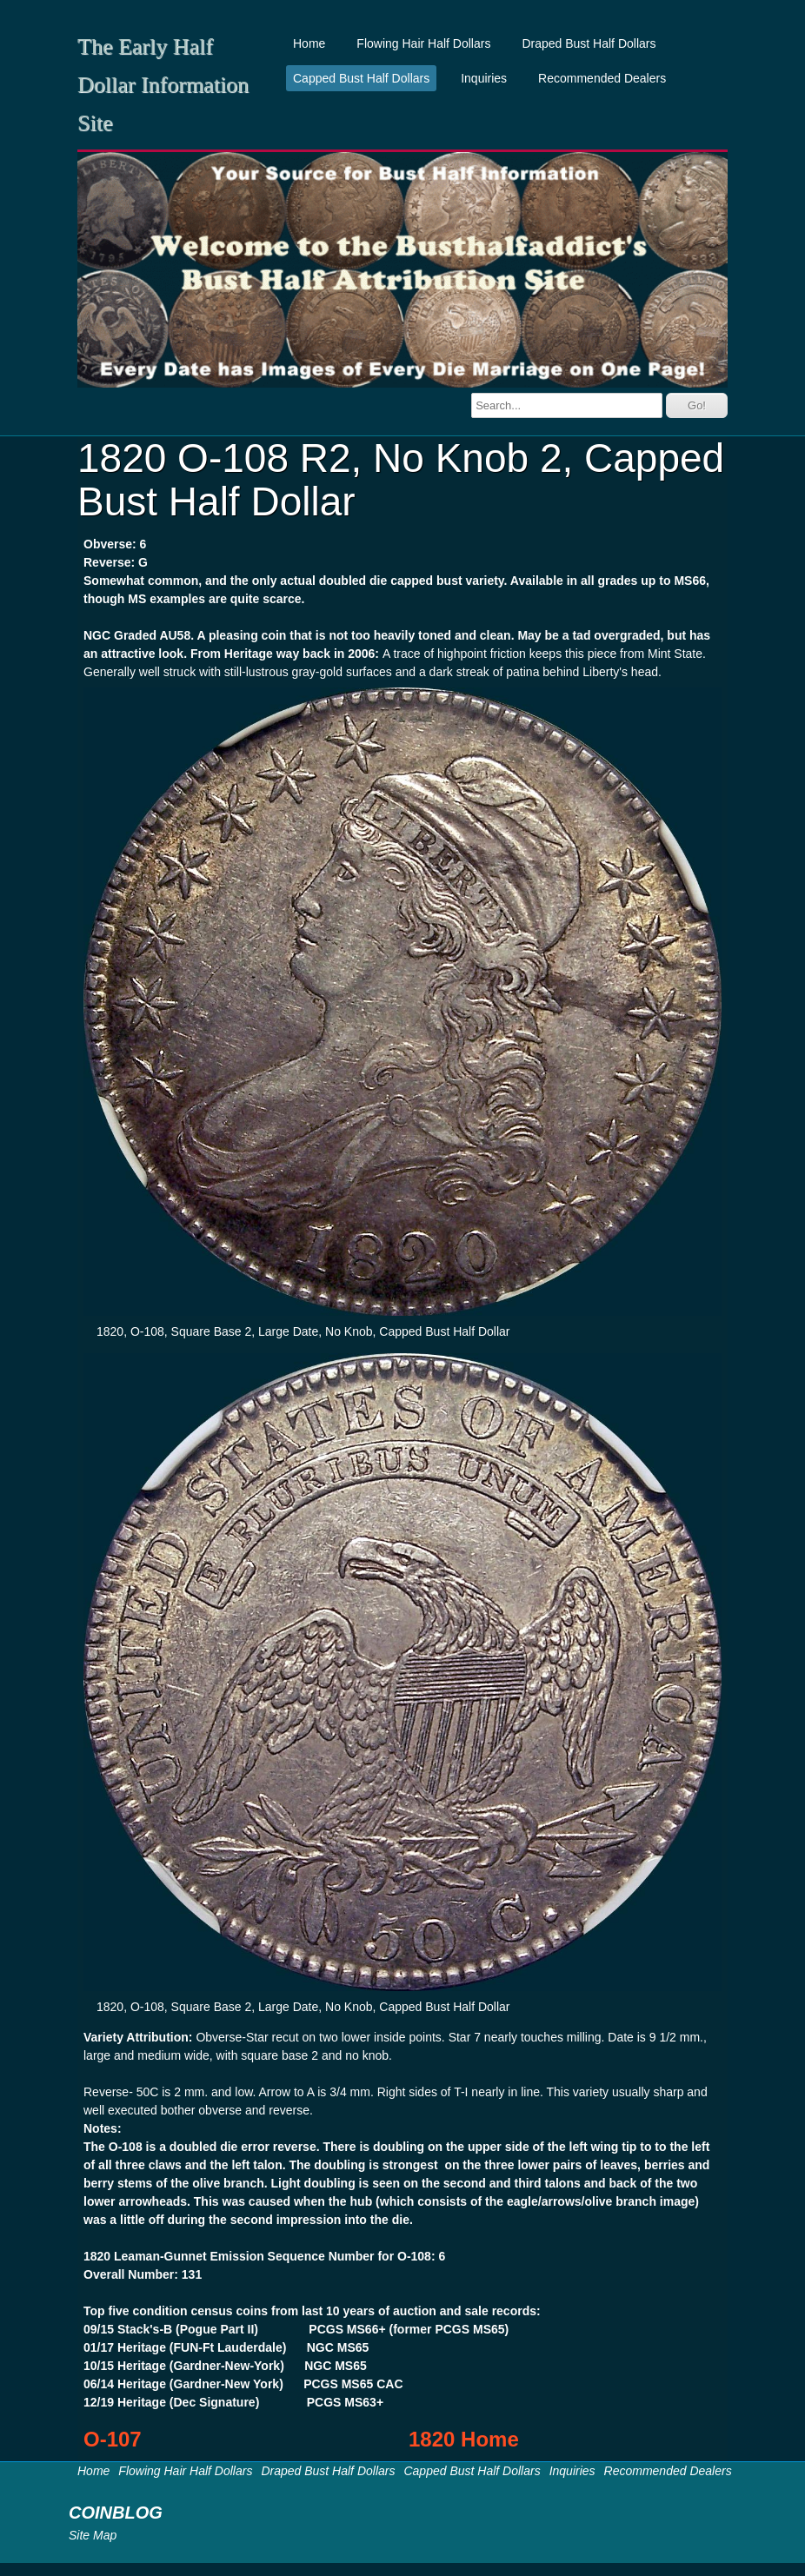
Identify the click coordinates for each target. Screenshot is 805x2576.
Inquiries (484, 78)
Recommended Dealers (602, 78)
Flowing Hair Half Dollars (423, 43)
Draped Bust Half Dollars (588, 43)
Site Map (92, 2535)
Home (309, 43)
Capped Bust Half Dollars (361, 78)
